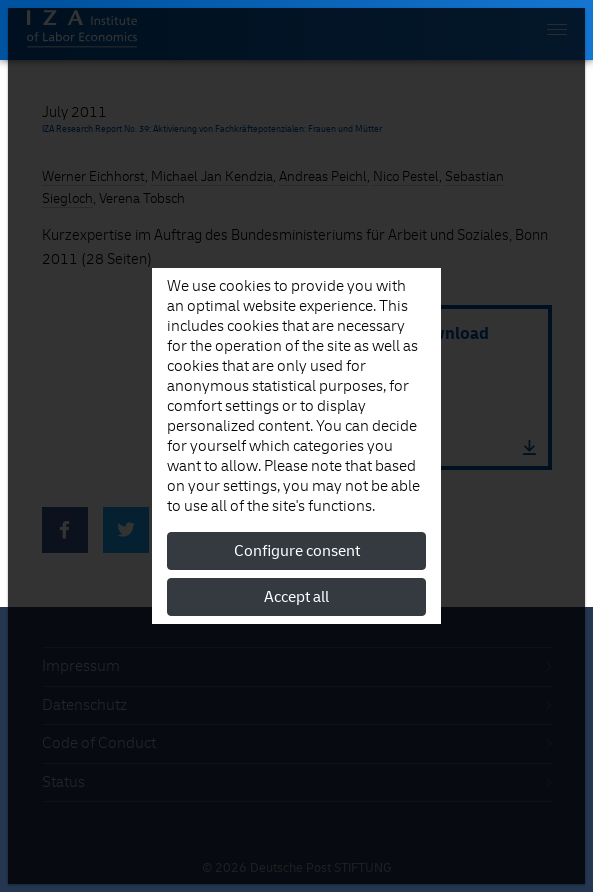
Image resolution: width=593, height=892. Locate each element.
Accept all (296, 597)
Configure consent (297, 551)
